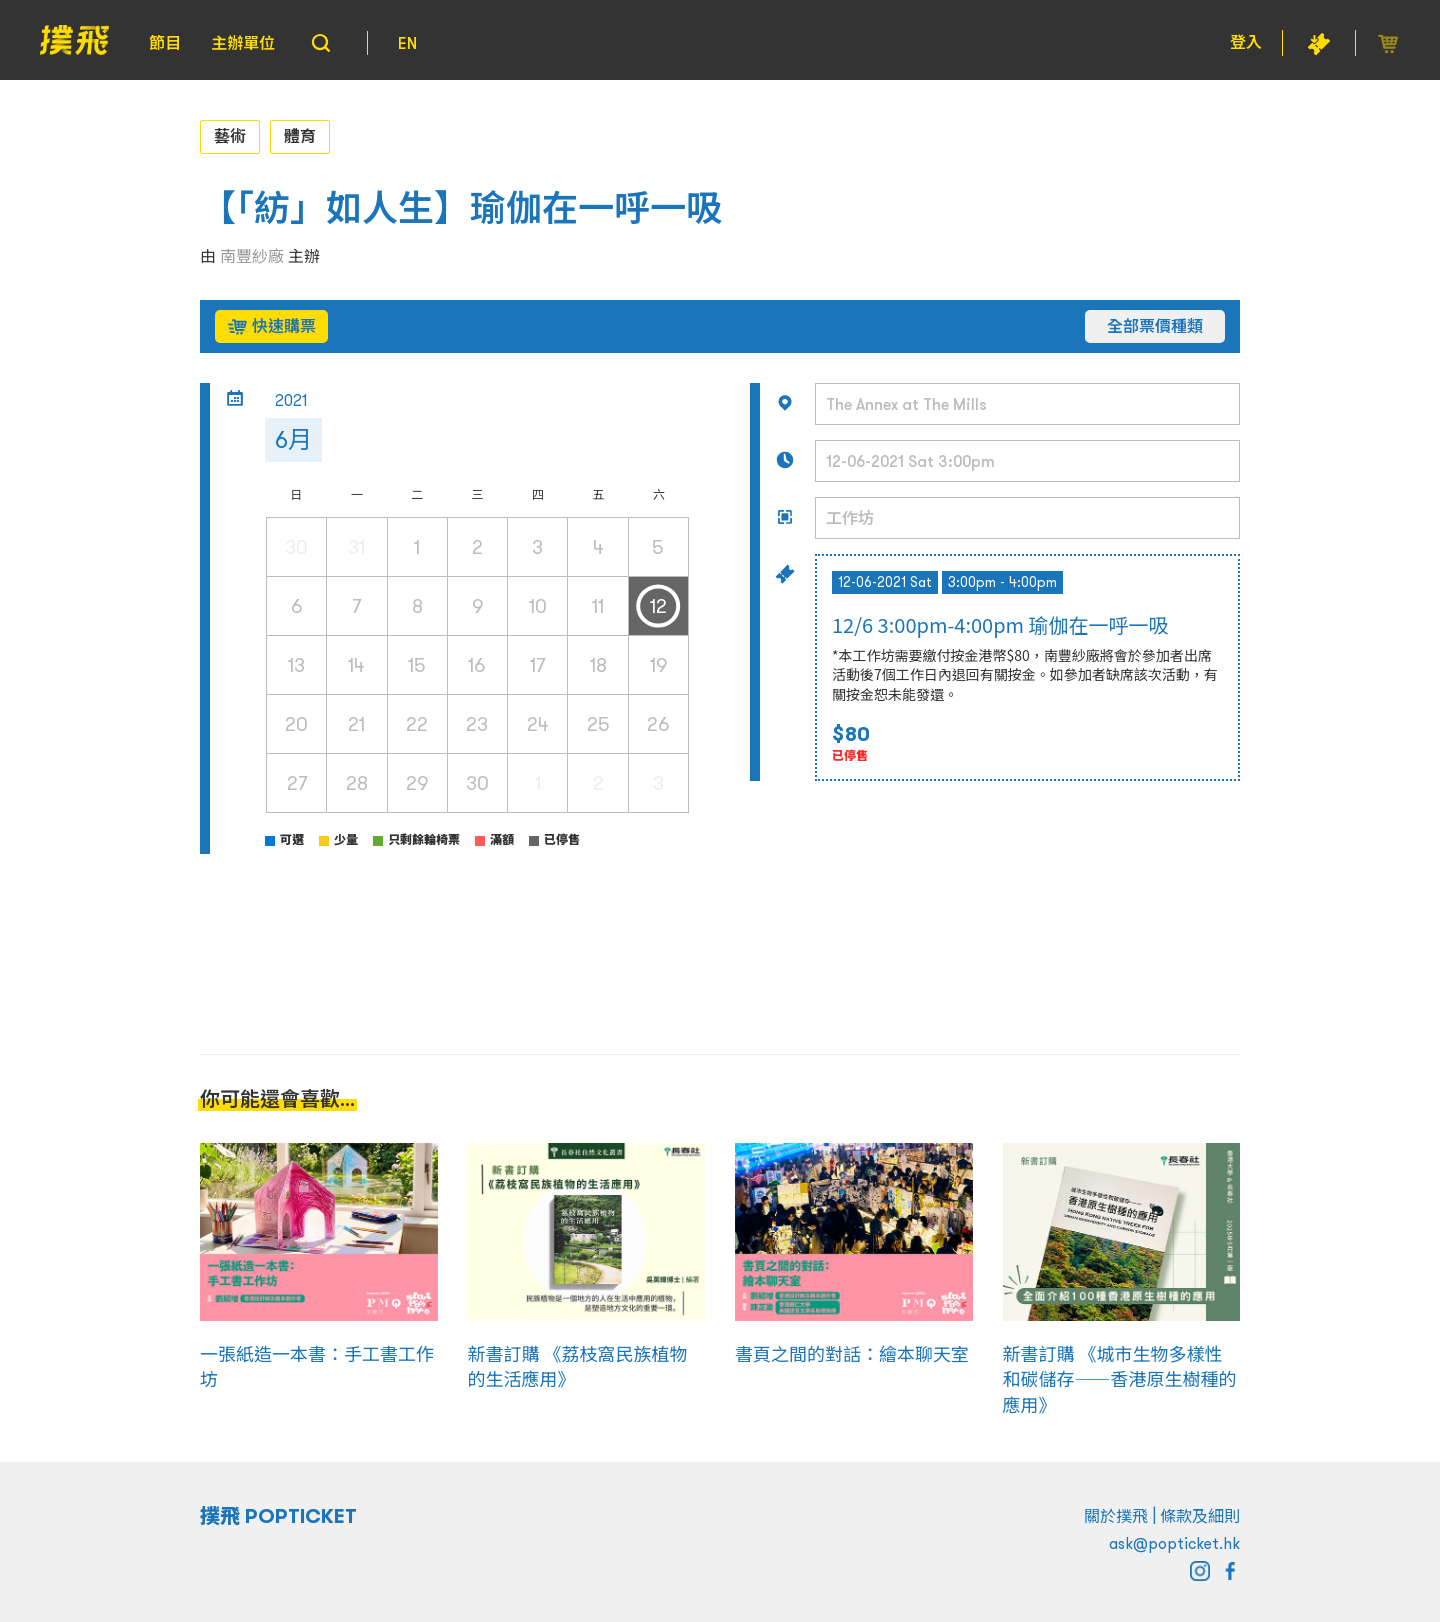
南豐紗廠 (252, 256)
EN (407, 43)
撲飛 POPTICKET (278, 1516)
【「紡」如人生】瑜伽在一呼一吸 (461, 208)
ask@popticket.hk (1174, 1543)
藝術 (230, 136)
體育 (300, 136)
